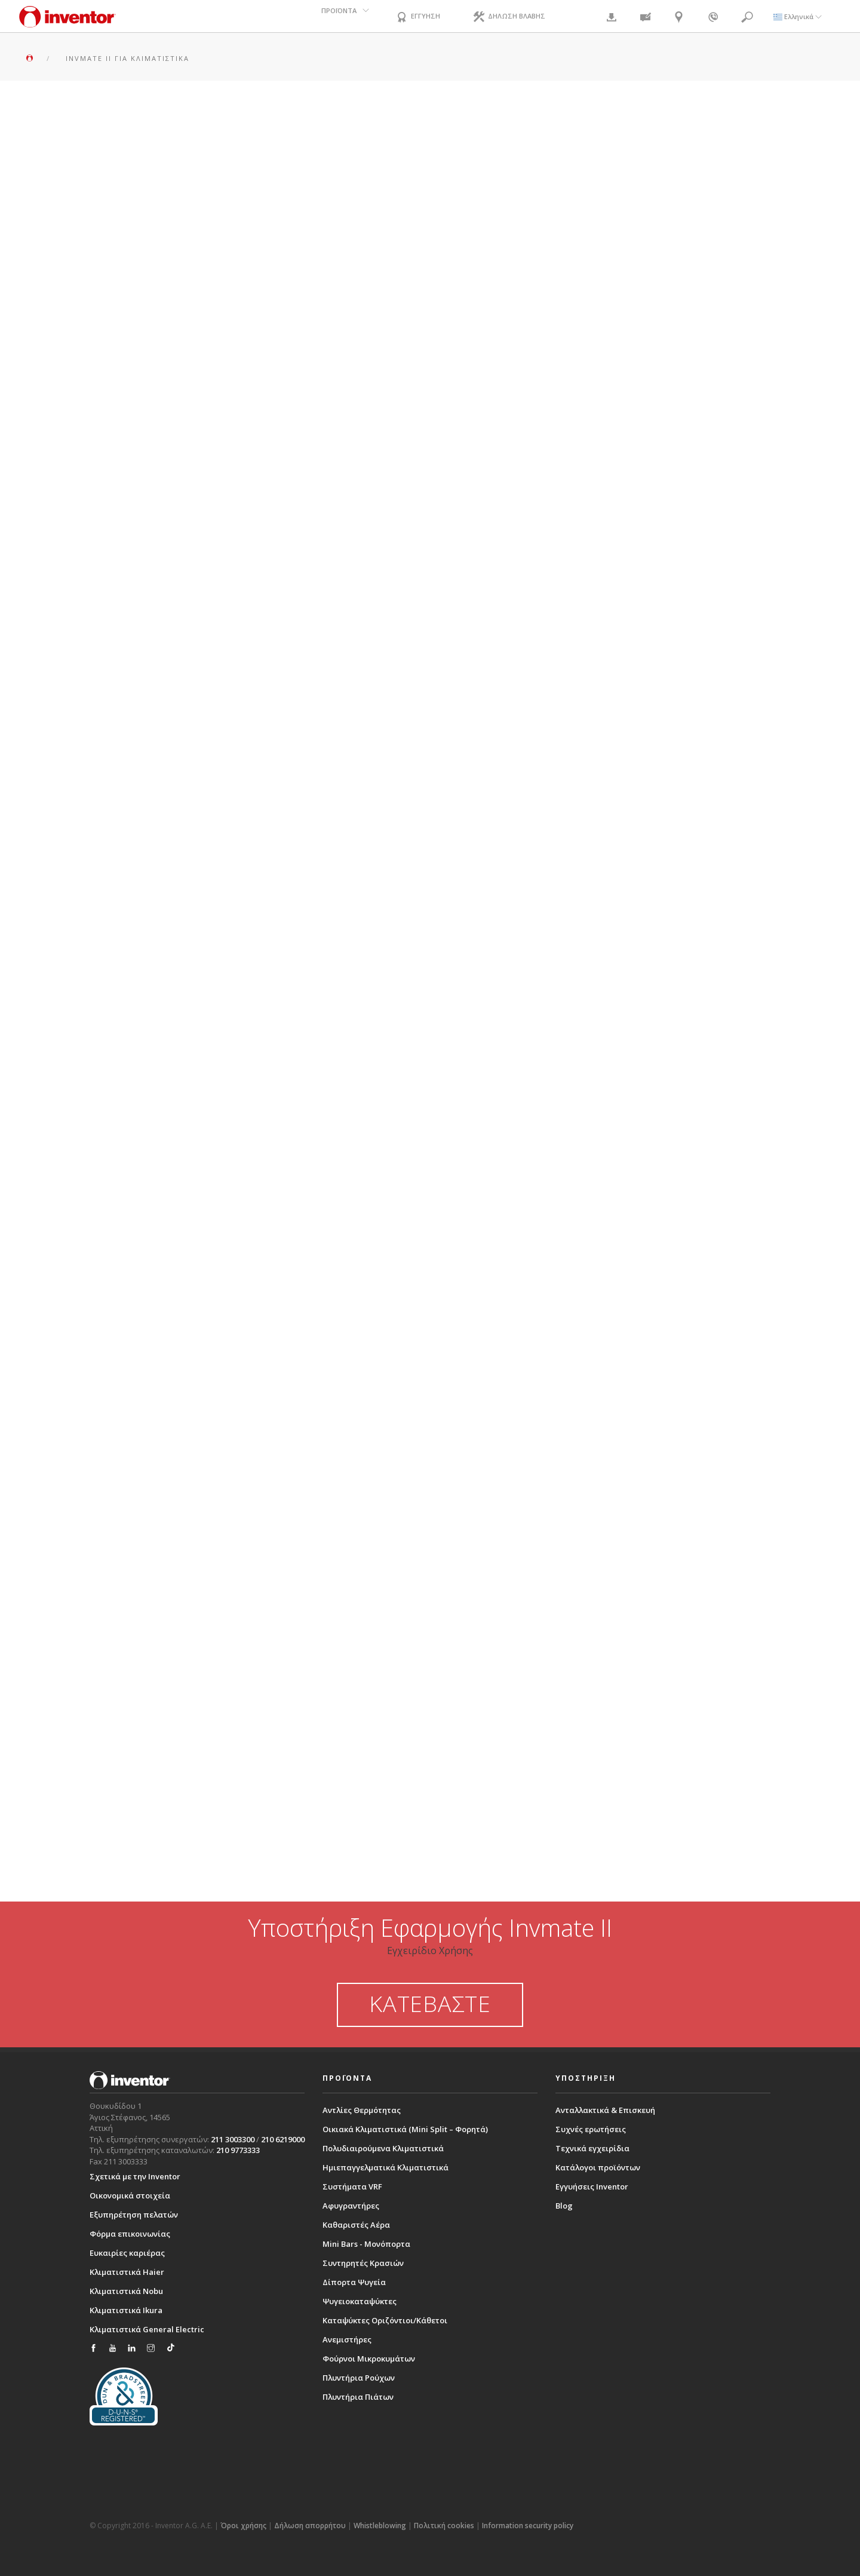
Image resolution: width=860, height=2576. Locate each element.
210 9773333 (238, 2150)
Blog (564, 2205)
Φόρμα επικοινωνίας (130, 2233)
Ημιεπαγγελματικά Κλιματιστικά (385, 2167)
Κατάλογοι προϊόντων (597, 2167)
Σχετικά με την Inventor (135, 2176)
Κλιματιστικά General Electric (147, 2329)
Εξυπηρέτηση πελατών (134, 2214)
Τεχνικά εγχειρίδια (592, 2148)
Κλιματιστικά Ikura (126, 2310)
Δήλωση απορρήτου (310, 2525)
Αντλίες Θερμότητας (361, 2110)
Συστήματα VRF (352, 2186)
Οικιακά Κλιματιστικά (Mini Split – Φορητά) (405, 2129)
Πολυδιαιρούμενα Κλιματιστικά (383, 2148)
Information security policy (527, 2525)
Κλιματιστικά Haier (127, 2272)
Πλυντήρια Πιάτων (358, 2396)
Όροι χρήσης (243, 2525)
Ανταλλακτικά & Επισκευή (605, 2110)
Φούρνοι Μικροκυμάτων (368, 2358)
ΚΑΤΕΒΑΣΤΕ (430, 2004)
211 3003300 (232, 2139)
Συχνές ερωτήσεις (590, 2129)
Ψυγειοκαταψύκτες (359, 2301)
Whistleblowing (380, 2525)
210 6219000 (283, 2139)
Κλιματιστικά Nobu (126, 2291)
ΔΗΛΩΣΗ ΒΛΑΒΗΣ (515, 17)
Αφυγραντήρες (350, 2205)
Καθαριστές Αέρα (356, 2224)
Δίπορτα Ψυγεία (354, 2282)
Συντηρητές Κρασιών (363, 2263)
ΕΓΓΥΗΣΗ (418, 17)
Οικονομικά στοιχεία (130, 2195)
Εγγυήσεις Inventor (591, 2186)
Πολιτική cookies (444, 2525)
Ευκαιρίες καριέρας (127, 2252)
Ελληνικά (797, 15)
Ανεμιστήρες (346, 2339)
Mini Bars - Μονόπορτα (366, 2243)
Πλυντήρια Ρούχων (358, 2377)
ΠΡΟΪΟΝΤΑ (334, 15)
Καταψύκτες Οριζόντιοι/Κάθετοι (384, 2320)
